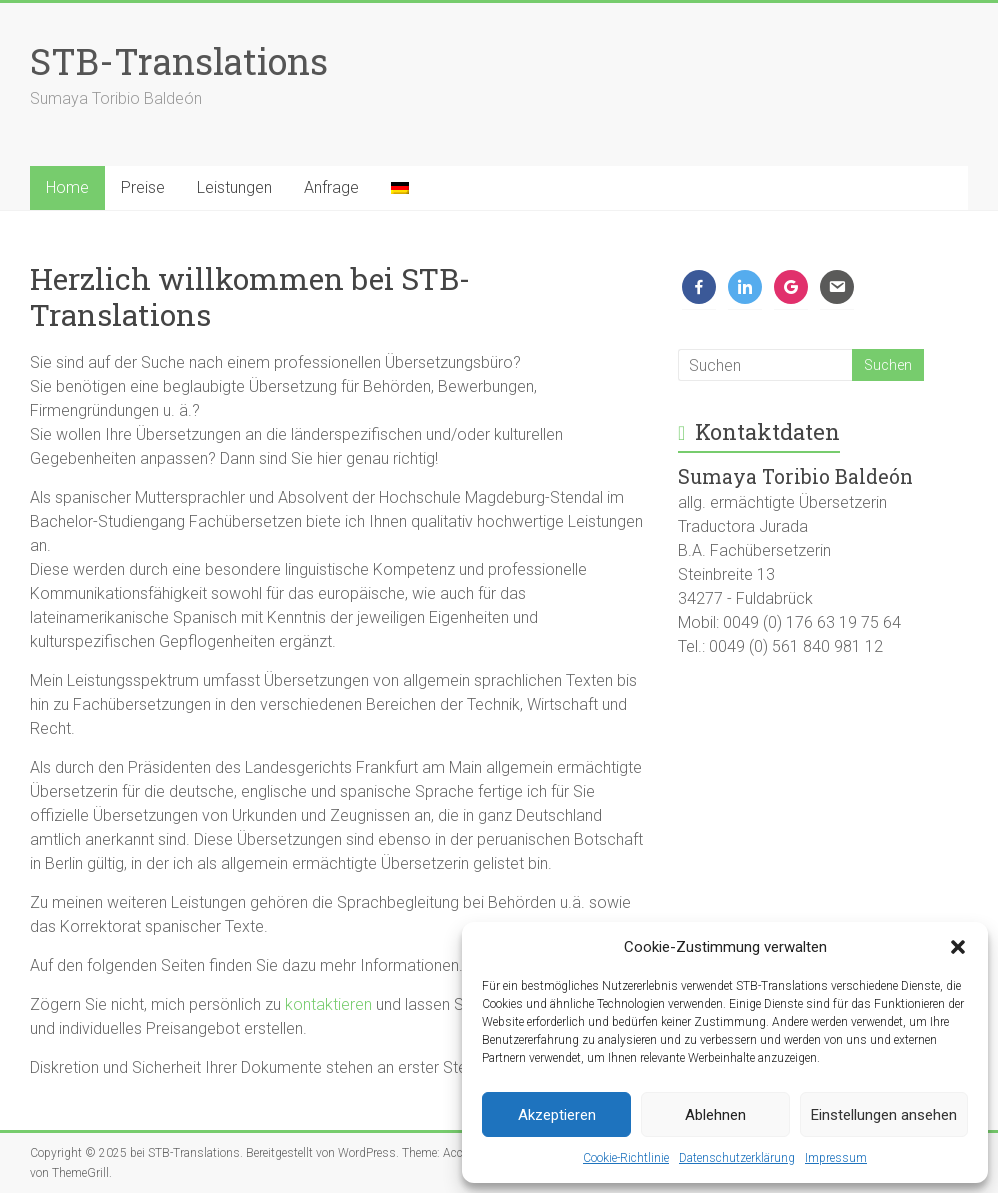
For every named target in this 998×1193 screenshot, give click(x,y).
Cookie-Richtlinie (626, 1158)
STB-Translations (179, 61)
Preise (143, 187)
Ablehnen (715, 1115)
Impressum (836, 1158)
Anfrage (331, 187)
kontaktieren (328, 1004)
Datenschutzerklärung (737, 1158)
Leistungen (234, 187)
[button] (958, 947)
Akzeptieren (557, 1115)
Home (67, 187)
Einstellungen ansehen (884, 1115)
